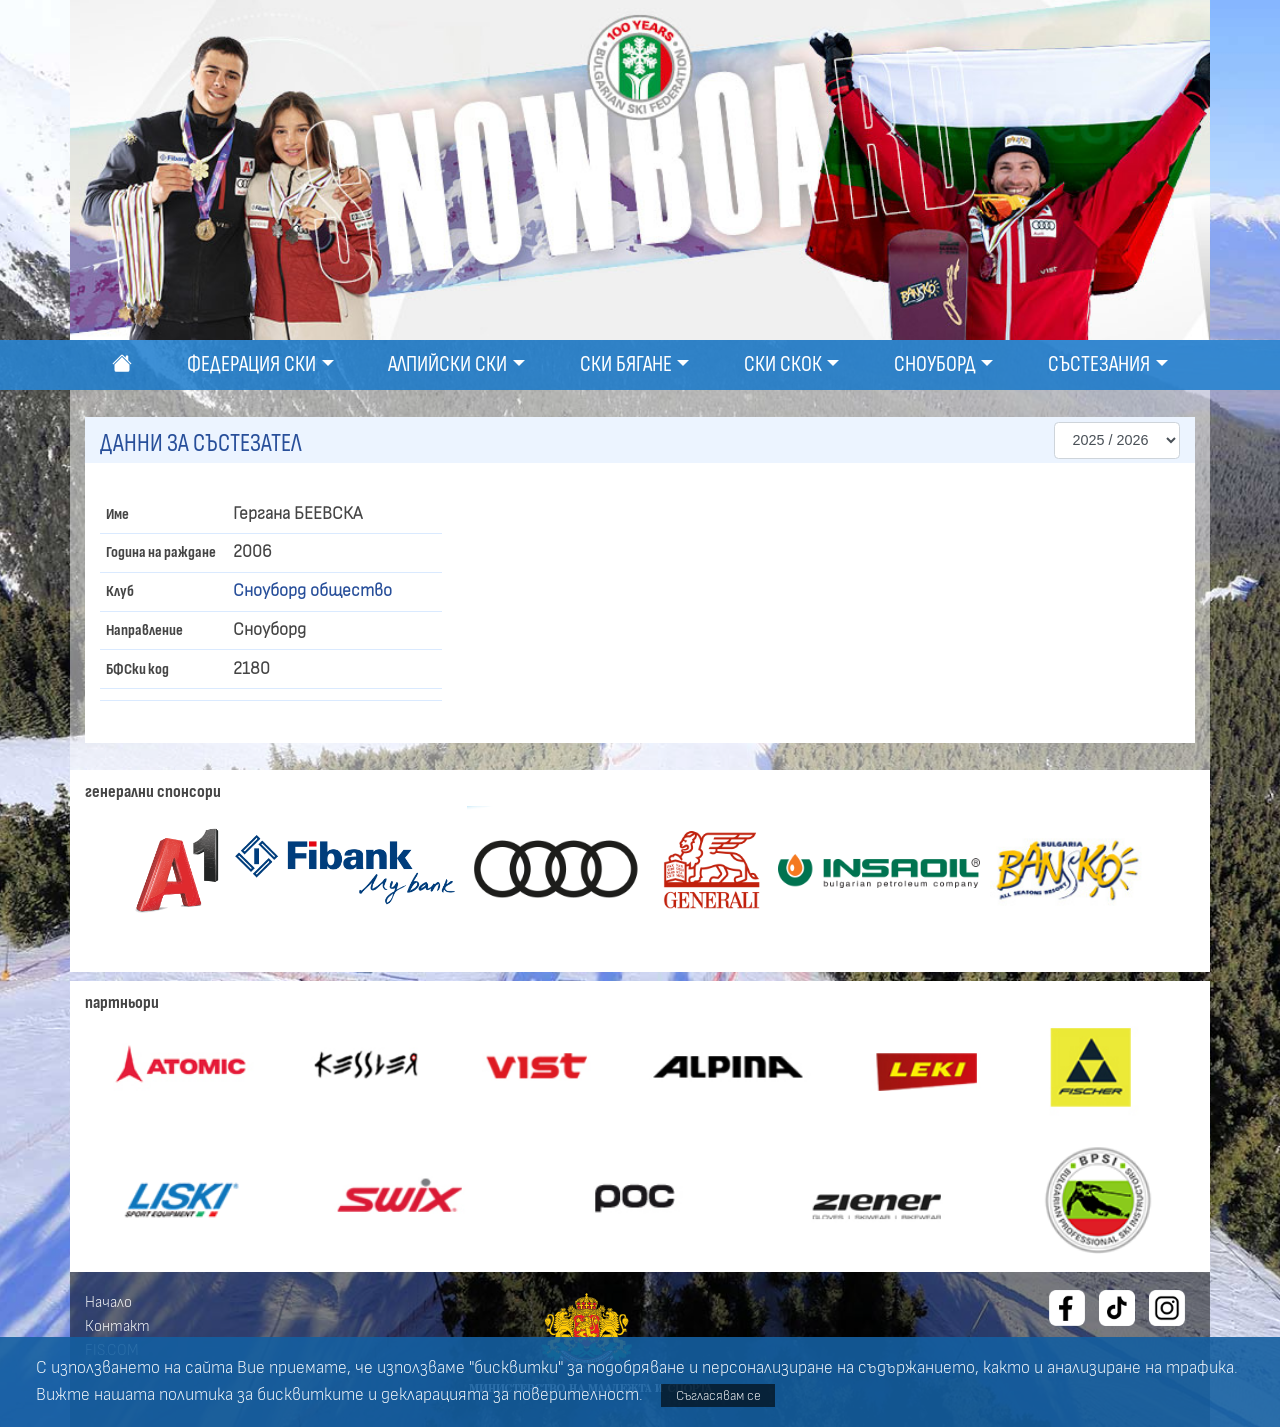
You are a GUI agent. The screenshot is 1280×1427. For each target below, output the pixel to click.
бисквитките (310, 1395)
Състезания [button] (1099, 364)
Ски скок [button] (783, 364)
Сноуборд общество (312, 591)
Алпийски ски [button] (447, 364)
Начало (108, 1302)
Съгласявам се (718, 1395)
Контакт (117, 1326)
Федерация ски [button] (251, 364)
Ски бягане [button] (626, 364)
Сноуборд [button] (935, 364)
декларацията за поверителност (510, 1395)
